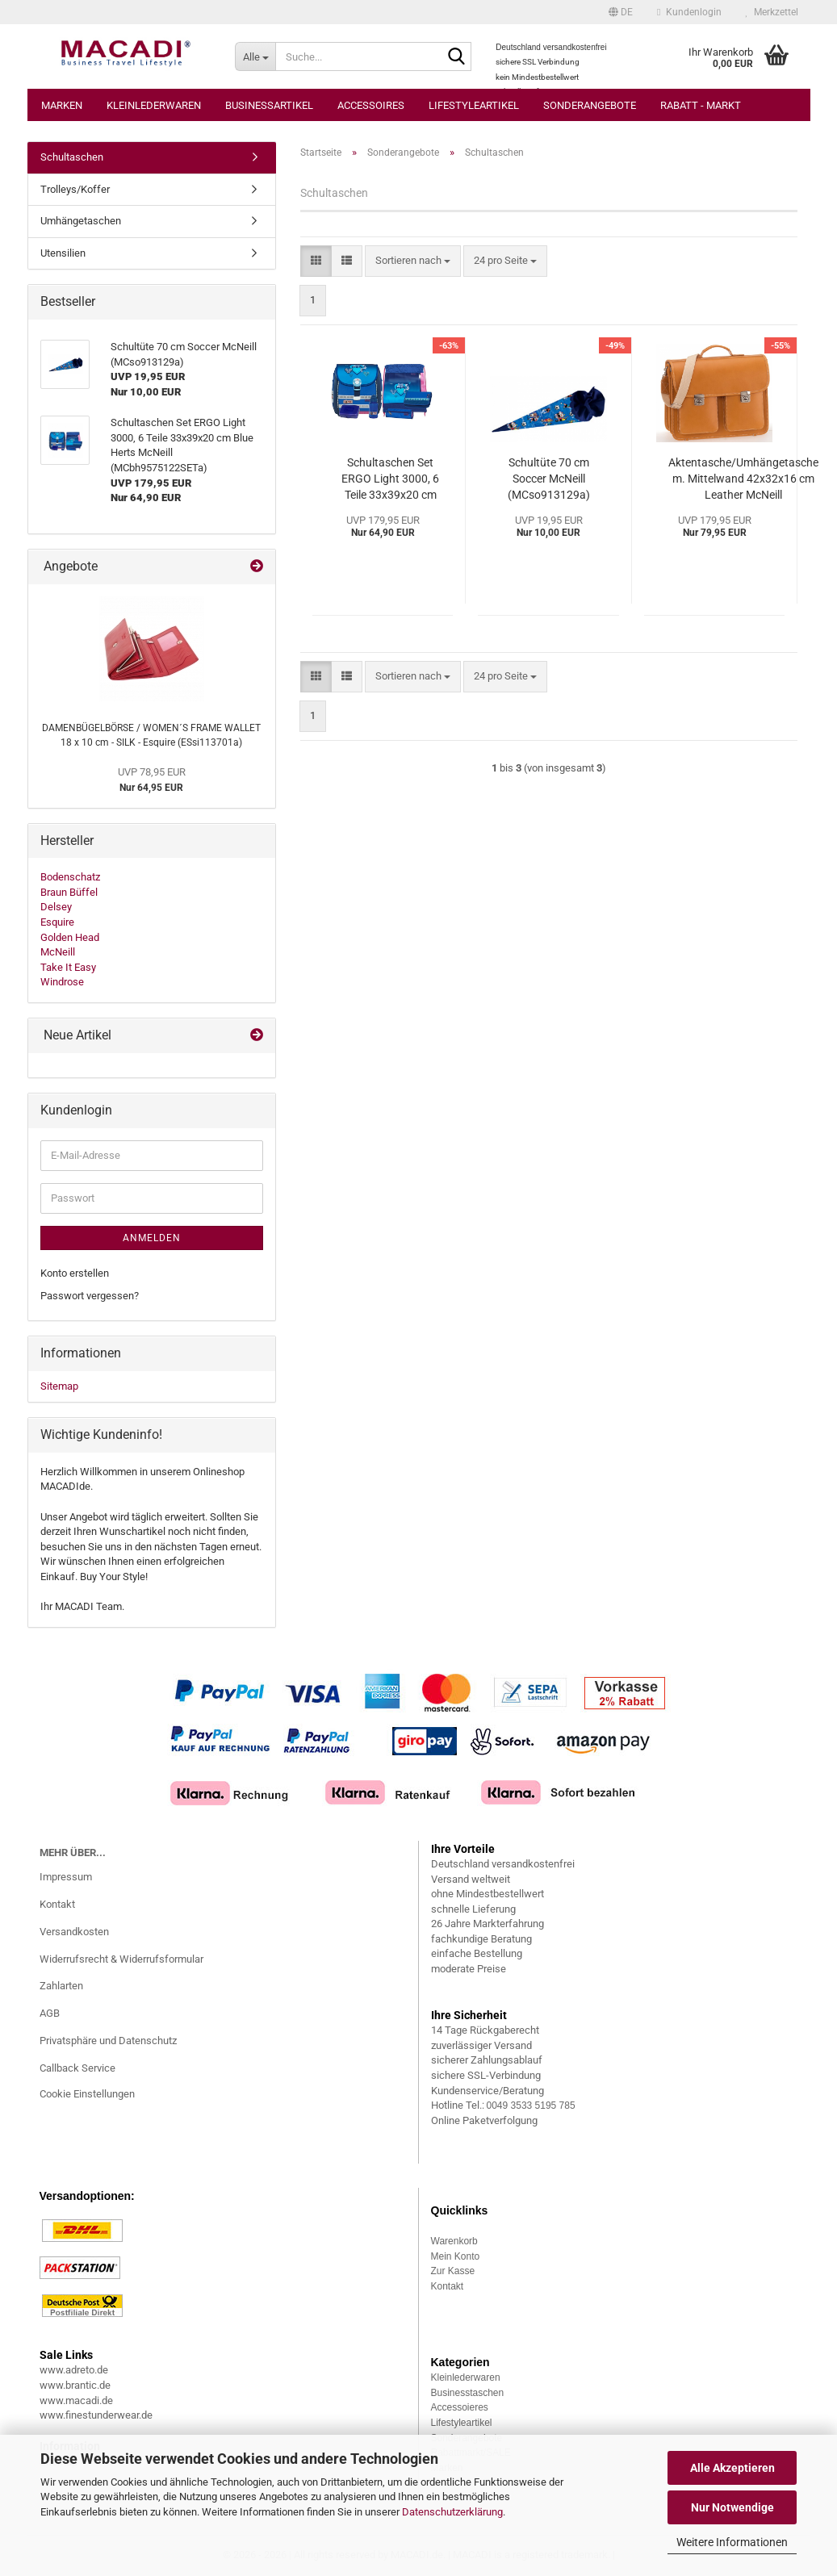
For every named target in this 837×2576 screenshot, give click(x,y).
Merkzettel (772, 12)
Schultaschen (71, 157)
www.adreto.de (74, 2370)
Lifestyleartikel (474, 105)
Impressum (66, 1877)
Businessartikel (269, 105)
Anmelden (152, 1238)
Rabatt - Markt (700, 105)
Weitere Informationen (732, 2542)
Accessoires (370, 105)
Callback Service (77, 2068)
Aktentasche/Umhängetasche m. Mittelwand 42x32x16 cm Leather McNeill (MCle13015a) (743, 479)
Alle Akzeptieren (732, 2467)
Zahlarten (61, 1986)
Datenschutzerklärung (452, 2512)
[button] (620, 12)
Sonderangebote (589, 105)
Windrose (62, 982)
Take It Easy (68, 967)
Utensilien (63, 253)
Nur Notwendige (732, 2507)
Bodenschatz (70, 877)
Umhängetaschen (80, 221)
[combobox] (413, 261)
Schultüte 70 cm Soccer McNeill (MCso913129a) (549, 478)
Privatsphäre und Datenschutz (108, 2040)
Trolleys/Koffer (75, 189)
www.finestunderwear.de (96, 2415)
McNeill (57, 952)
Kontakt (57, 1904)
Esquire (57, 922)
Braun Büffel (69, 892)
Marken (61, 105)
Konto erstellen (74, 1273)
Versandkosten (74, 1932)
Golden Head (69, 937)
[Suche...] (255, 56)
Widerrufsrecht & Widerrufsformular (121, 1959)
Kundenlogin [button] (689, 12)
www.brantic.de (75, 2385)
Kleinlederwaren (154, 105)
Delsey (56, 907)
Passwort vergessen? (89, 1296)
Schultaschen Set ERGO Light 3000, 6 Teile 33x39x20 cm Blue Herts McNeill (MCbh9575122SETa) (391, 479)
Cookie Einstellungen (87, 2094)
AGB (50, 2013)
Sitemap (59, 1386)
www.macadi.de (76, 2400)
